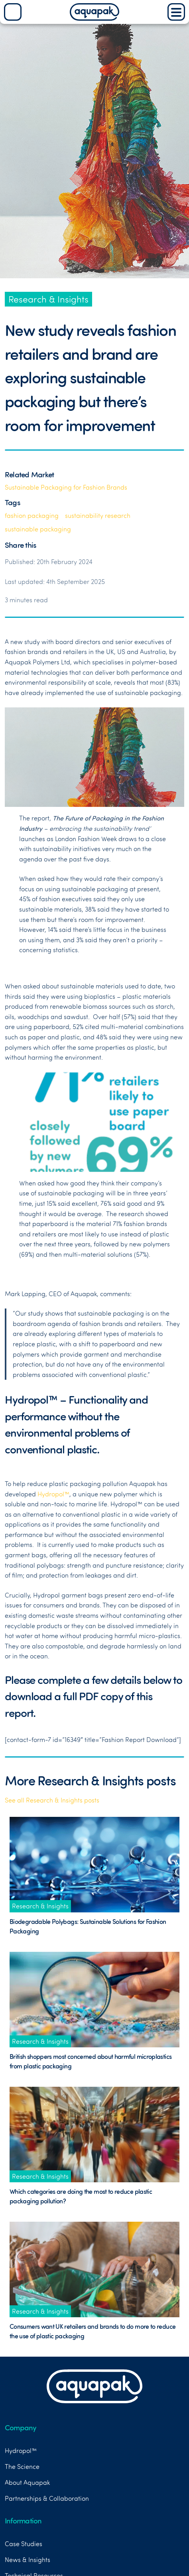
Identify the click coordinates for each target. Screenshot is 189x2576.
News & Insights (27, 2560)
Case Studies (23, 2544)
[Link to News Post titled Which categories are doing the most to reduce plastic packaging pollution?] (94, 2134)
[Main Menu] (176, 12)
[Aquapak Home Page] (94, 18)
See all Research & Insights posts (52, 1800)
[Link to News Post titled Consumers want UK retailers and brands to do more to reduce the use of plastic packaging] (94, 2269)
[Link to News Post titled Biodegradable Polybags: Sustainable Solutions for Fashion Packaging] (94, 1864)
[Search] (13, 12)
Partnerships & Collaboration (47, 2498)
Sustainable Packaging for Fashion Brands (66, 487)
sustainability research (97, 515)
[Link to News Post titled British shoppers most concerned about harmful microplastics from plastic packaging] (94, 1999)
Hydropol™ (53, 1494)
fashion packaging (32, 515)
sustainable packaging (38, 529)
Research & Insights (48, 299)
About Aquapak (27, 2482)
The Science (22, 2467)
